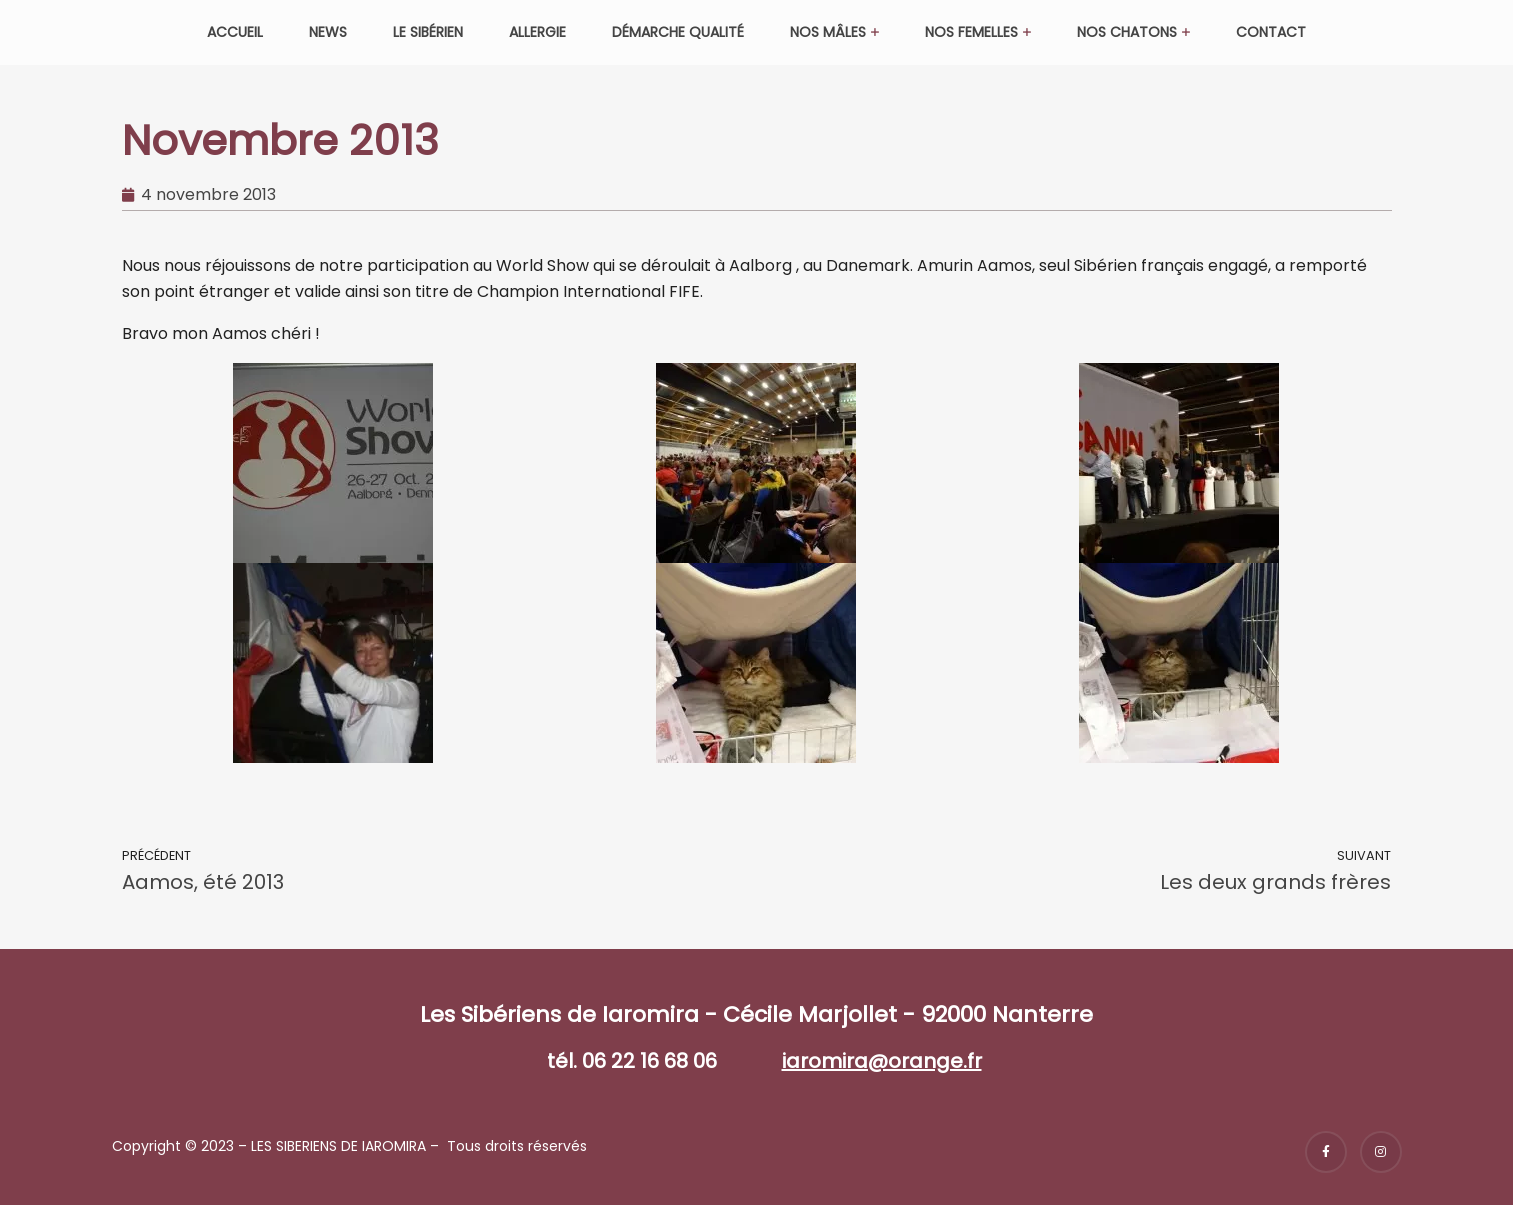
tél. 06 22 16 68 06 (632, 1061)
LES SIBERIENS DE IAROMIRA (338, 1146)
